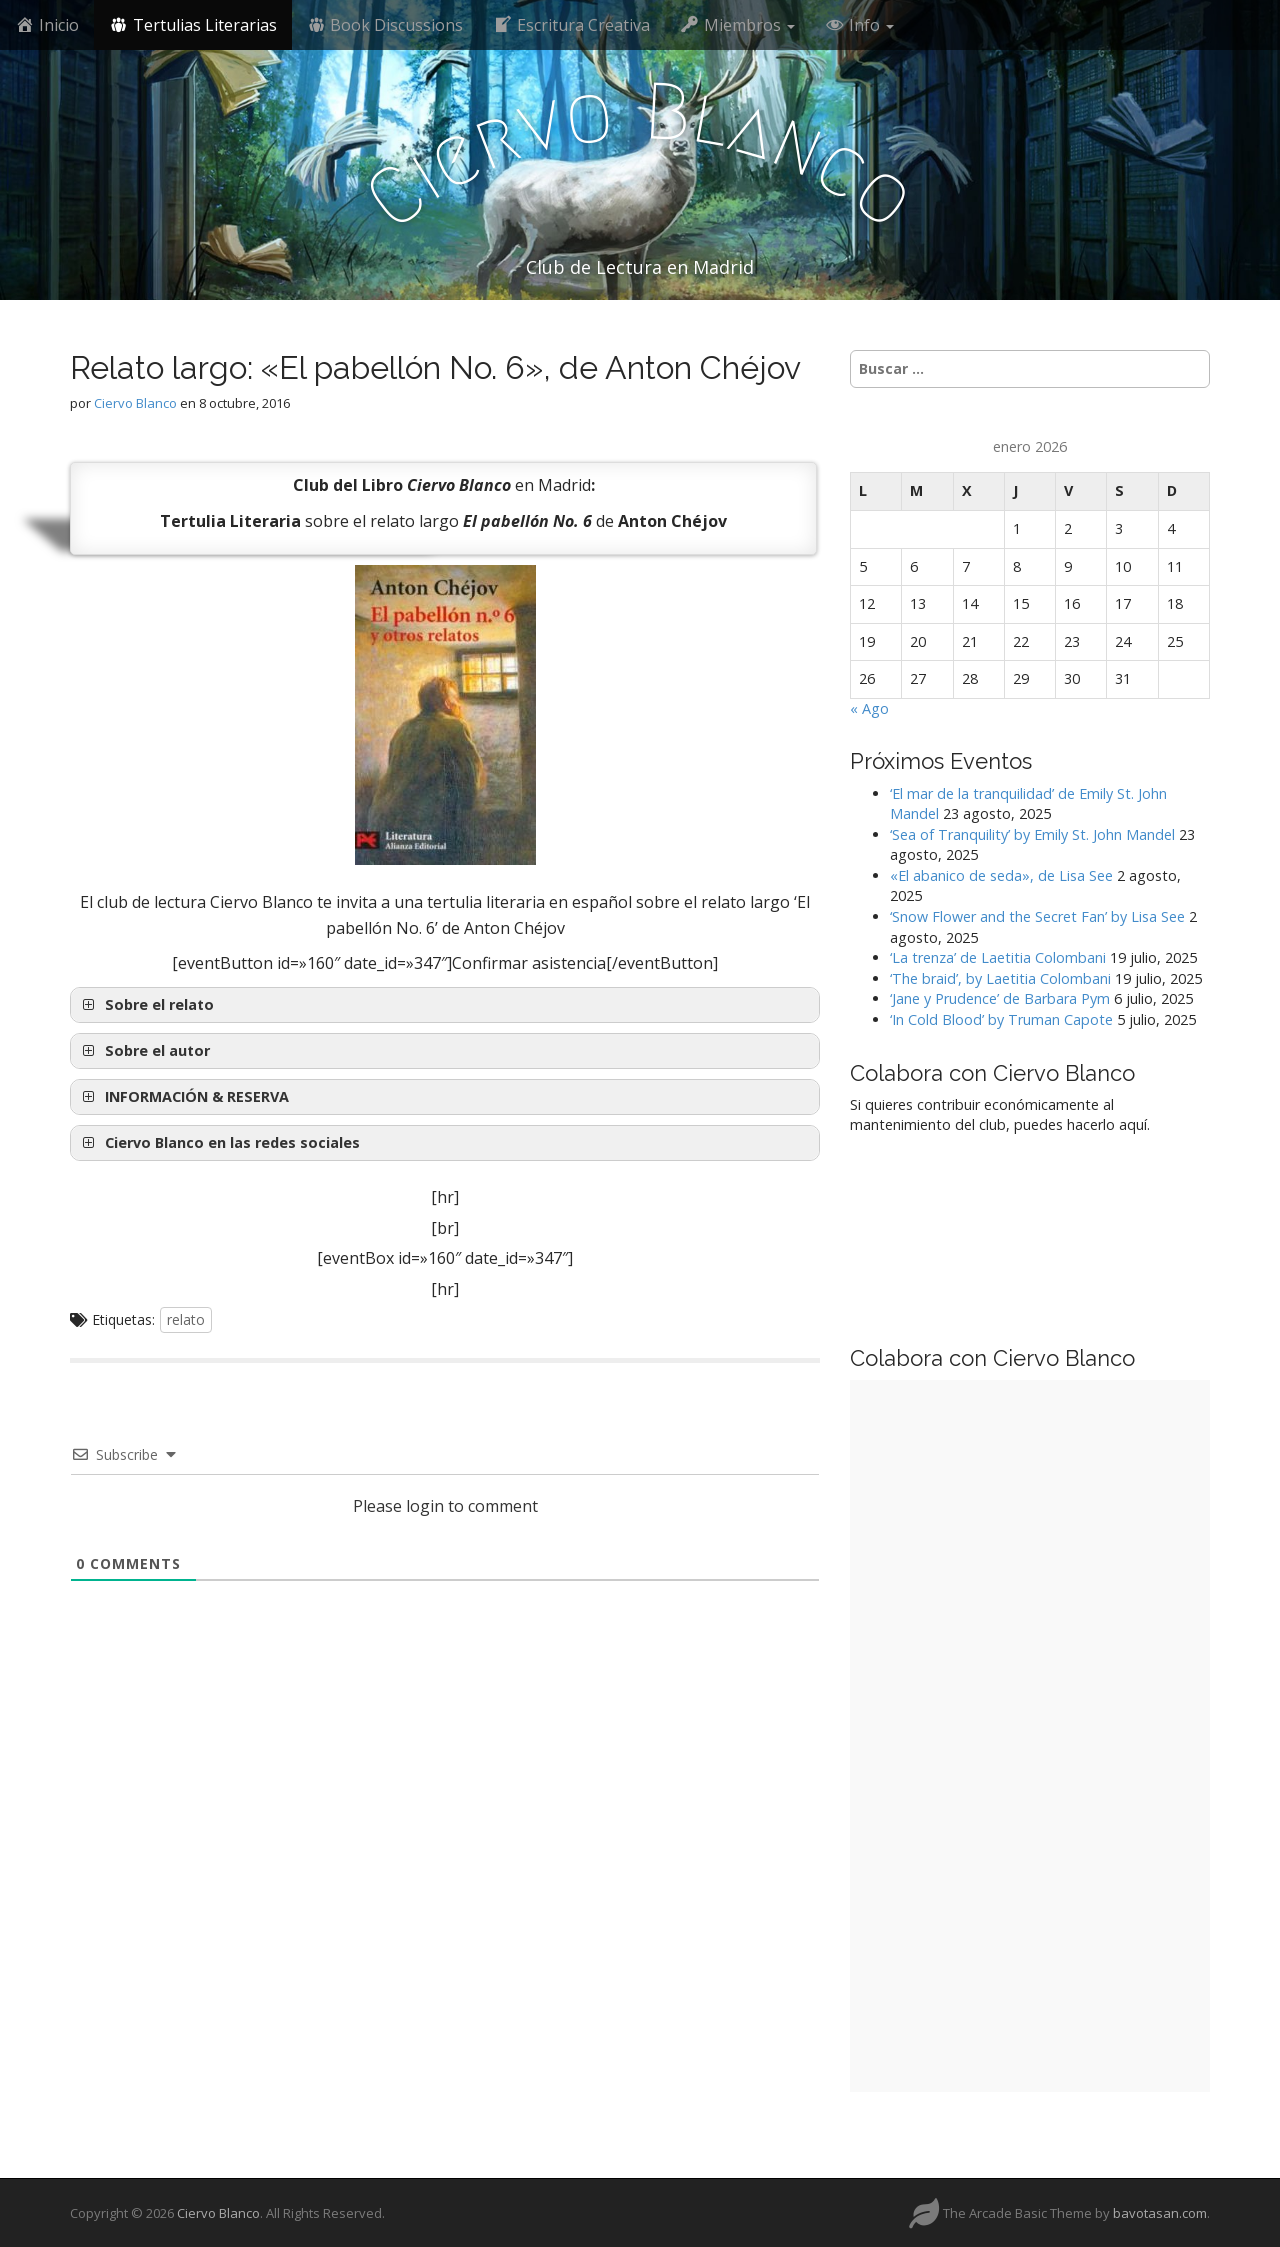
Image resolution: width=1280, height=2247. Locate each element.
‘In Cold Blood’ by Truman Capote (1001, 1019)
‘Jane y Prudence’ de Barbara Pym (1000, 998)
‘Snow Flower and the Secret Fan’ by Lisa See (1037, 916)
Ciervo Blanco (135, 403)
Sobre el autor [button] (144, 1051)
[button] (445, 1097)
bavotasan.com (1160, 2213)
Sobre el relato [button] (146, 1005)
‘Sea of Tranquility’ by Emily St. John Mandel (1032, 834)
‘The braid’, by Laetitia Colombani (1000, 978)
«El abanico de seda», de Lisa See (1001, 875)
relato (186, 1319)
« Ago (869, 708)
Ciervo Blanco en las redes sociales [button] (219, 1143)
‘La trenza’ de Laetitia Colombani (998, 957)
